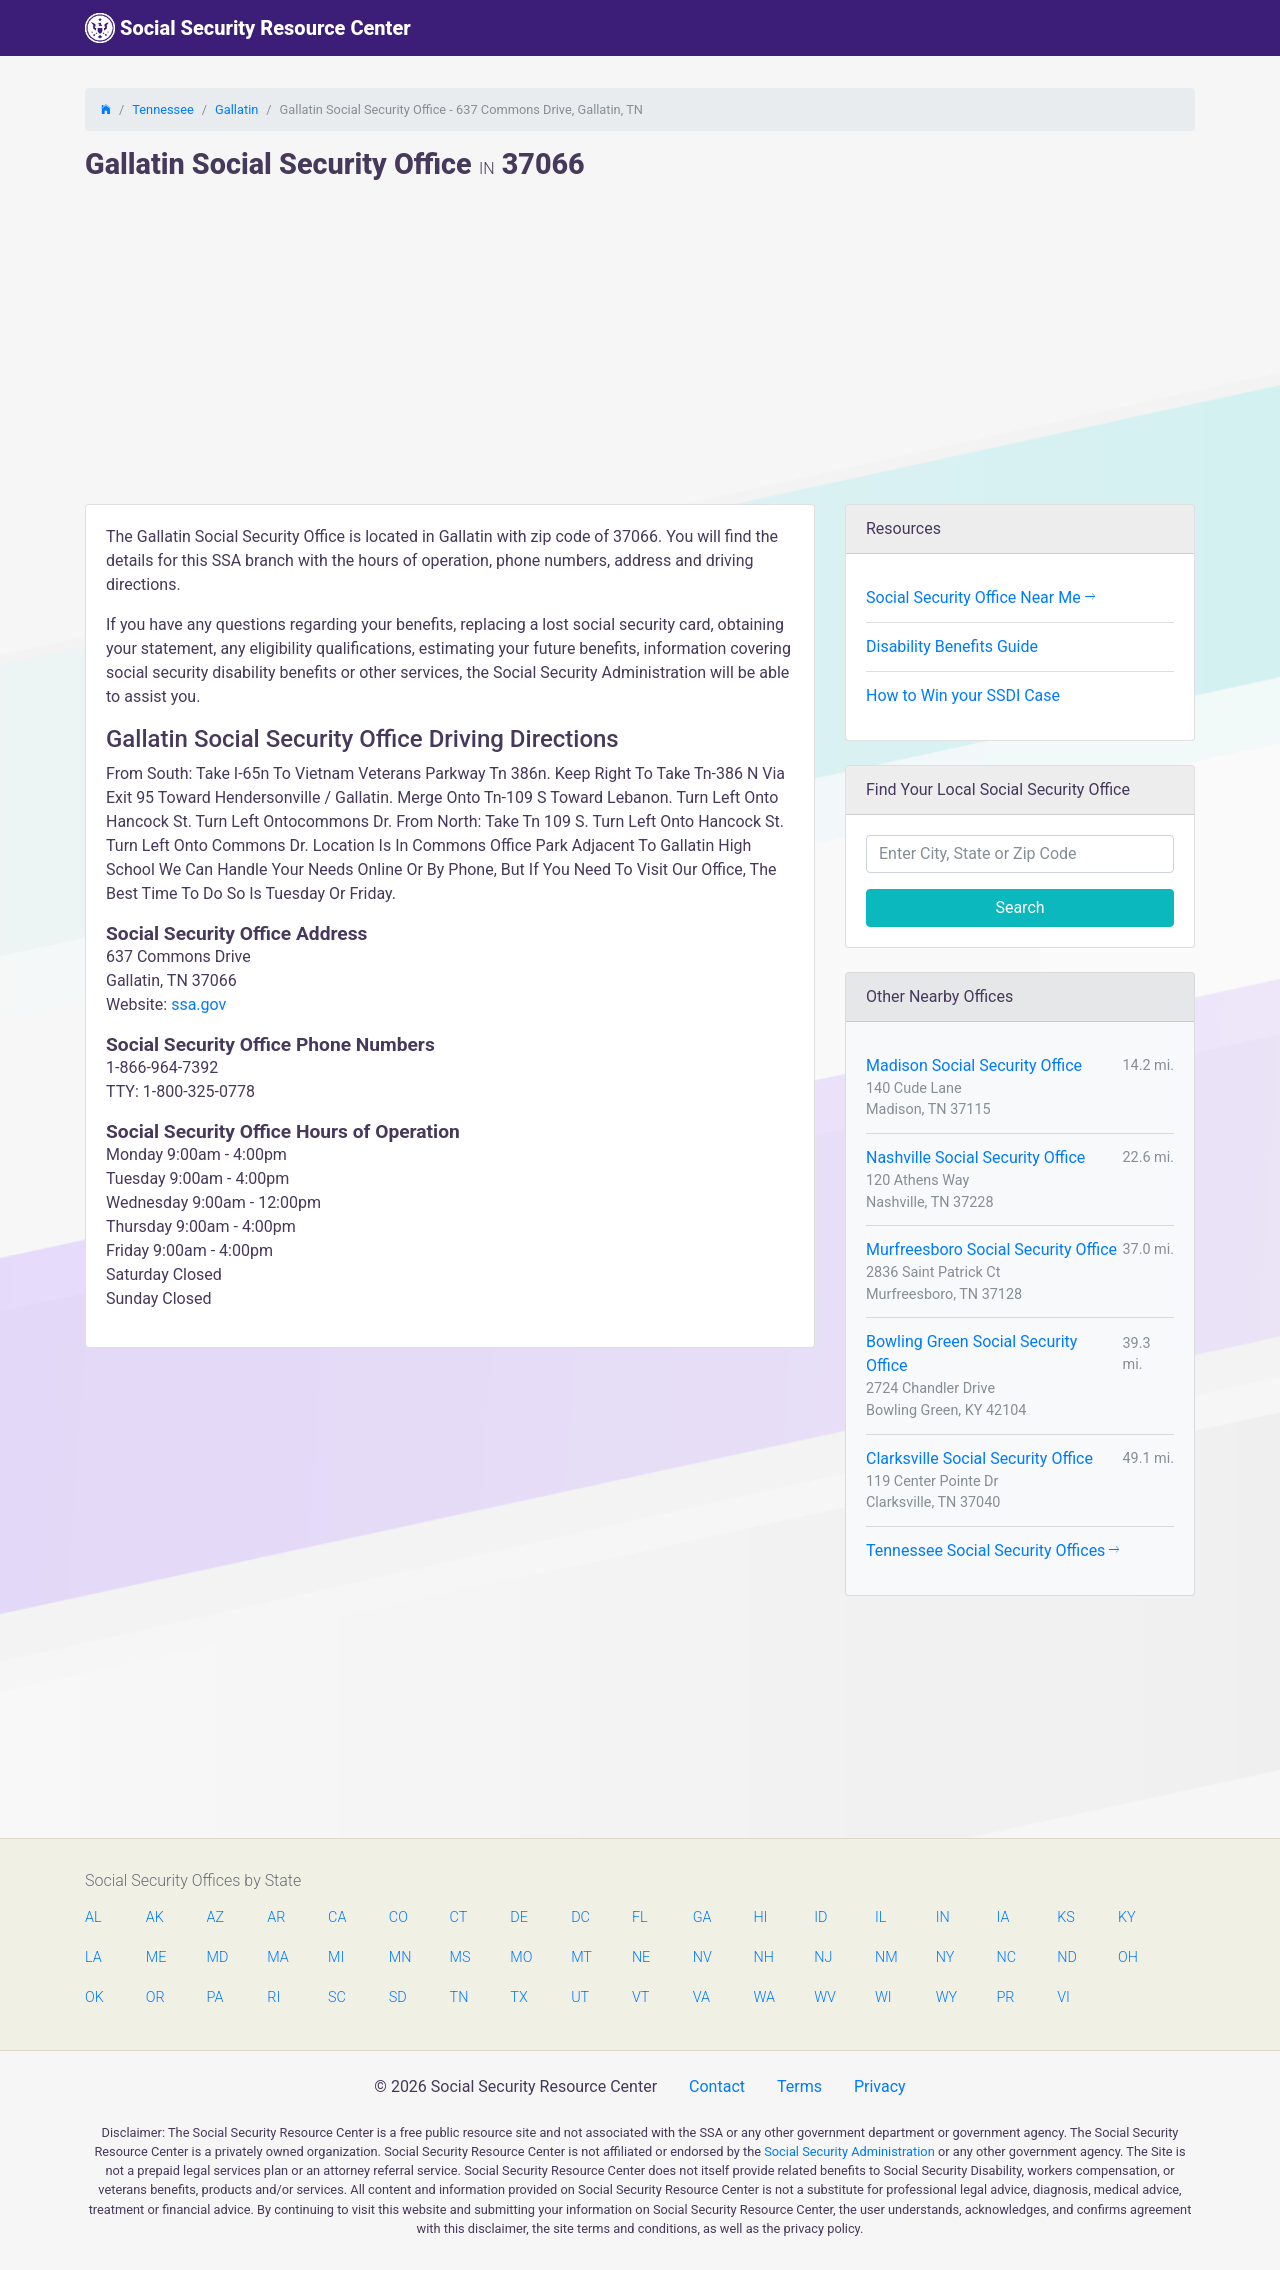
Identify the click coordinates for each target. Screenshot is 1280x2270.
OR (155, 1997)
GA (702, 1917)
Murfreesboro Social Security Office (991, 1249)
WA (763, 1997)
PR (1005, 1997)
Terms (799, 2086)
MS (460, 1957)
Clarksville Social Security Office (979, 1458)
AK (155, 1917)
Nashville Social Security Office (975, 1157)
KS (1066, 1917)
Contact (717, 2086)
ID (820, 1917)
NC (1006, 1957)
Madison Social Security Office (974, 1065)
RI (273, 1997)
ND (1067, 1957)
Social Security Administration (849, 2151)
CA (337, 1917)
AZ (216, 1917)
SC (337, 1997)
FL (640, 1917)
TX (518, 1997)
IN (943, 1917)
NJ (823, 1957)
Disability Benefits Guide (952, 646)
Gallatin (236, 109)
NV (702, 1957)
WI (883, 1997)
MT (581, 1957)
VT (640, 1997)
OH (1128, 1957)
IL (880, 1917)
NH (763, 1957)
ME (156, 1957)
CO (398, 1917)
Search (1019, 907)
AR (276, 1917)
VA (701, 1997)
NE (641, 1957)
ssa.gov (198, 1004)
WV (824, 1997)
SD (398, 1997)
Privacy (880, 2086)
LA (93, 1957)
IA (1002, 1917)
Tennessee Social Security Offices (992, 1550)
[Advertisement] (640, 354)
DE (519, 1917)
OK (94, 1997)
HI (760, 1917)
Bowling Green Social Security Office (971, 1353)
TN (459, 1997)
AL (93, 1917)
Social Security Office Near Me (980, 597)
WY (946, 1997)
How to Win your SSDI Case (963, 695)
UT (580, 1997)
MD (217, 1957)
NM (885, 1957)
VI (1063, 1997)
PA (215, 1997)
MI (336, 1957)
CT (459, 1917)
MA (277, 1957)
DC (580, 1917)
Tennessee (163, 109)
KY (1127, 1917)
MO (520, 1957)
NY (945, 1957)
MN (399, 1957)
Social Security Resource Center (248, 28)
